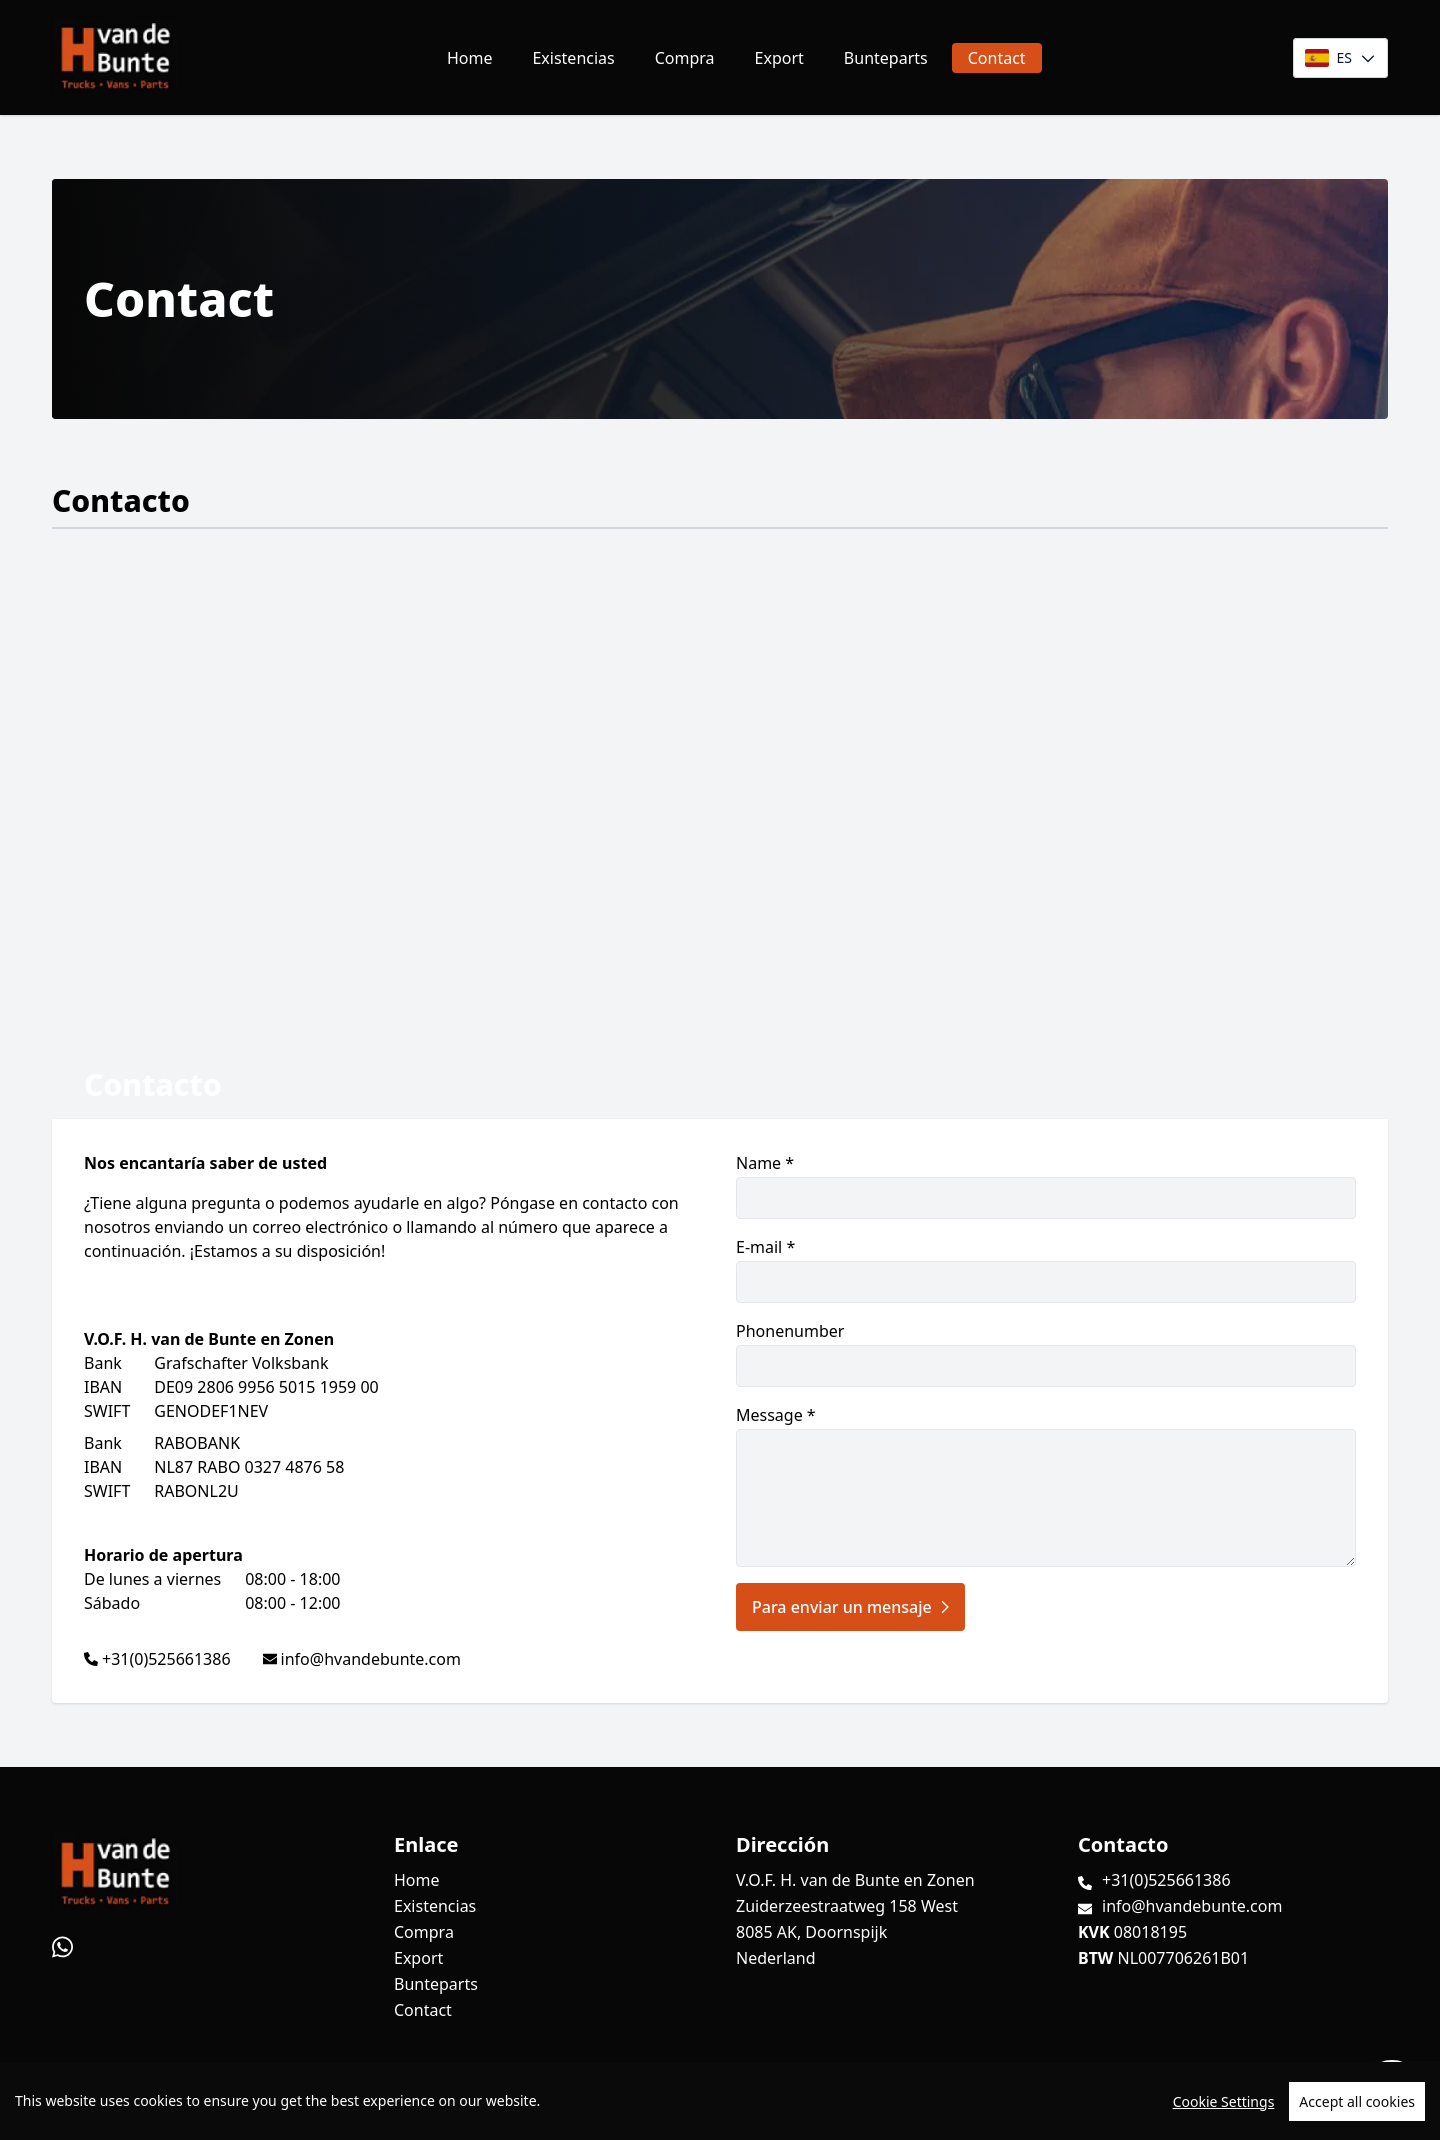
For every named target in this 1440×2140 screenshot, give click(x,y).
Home (470, 58)
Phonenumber (1046, 1353)
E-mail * (1046, 1269)
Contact (997, 58)
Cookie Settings (1224, 2101)
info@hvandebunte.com (371, 1659)
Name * (1046, 1185)
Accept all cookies (1357, 2101)
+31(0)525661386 (166, 1659)
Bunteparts (886, 58)
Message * (1046, 1485)
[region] (720, 2101)
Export (779, 58)
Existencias (573, 58)
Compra (685, 58)
